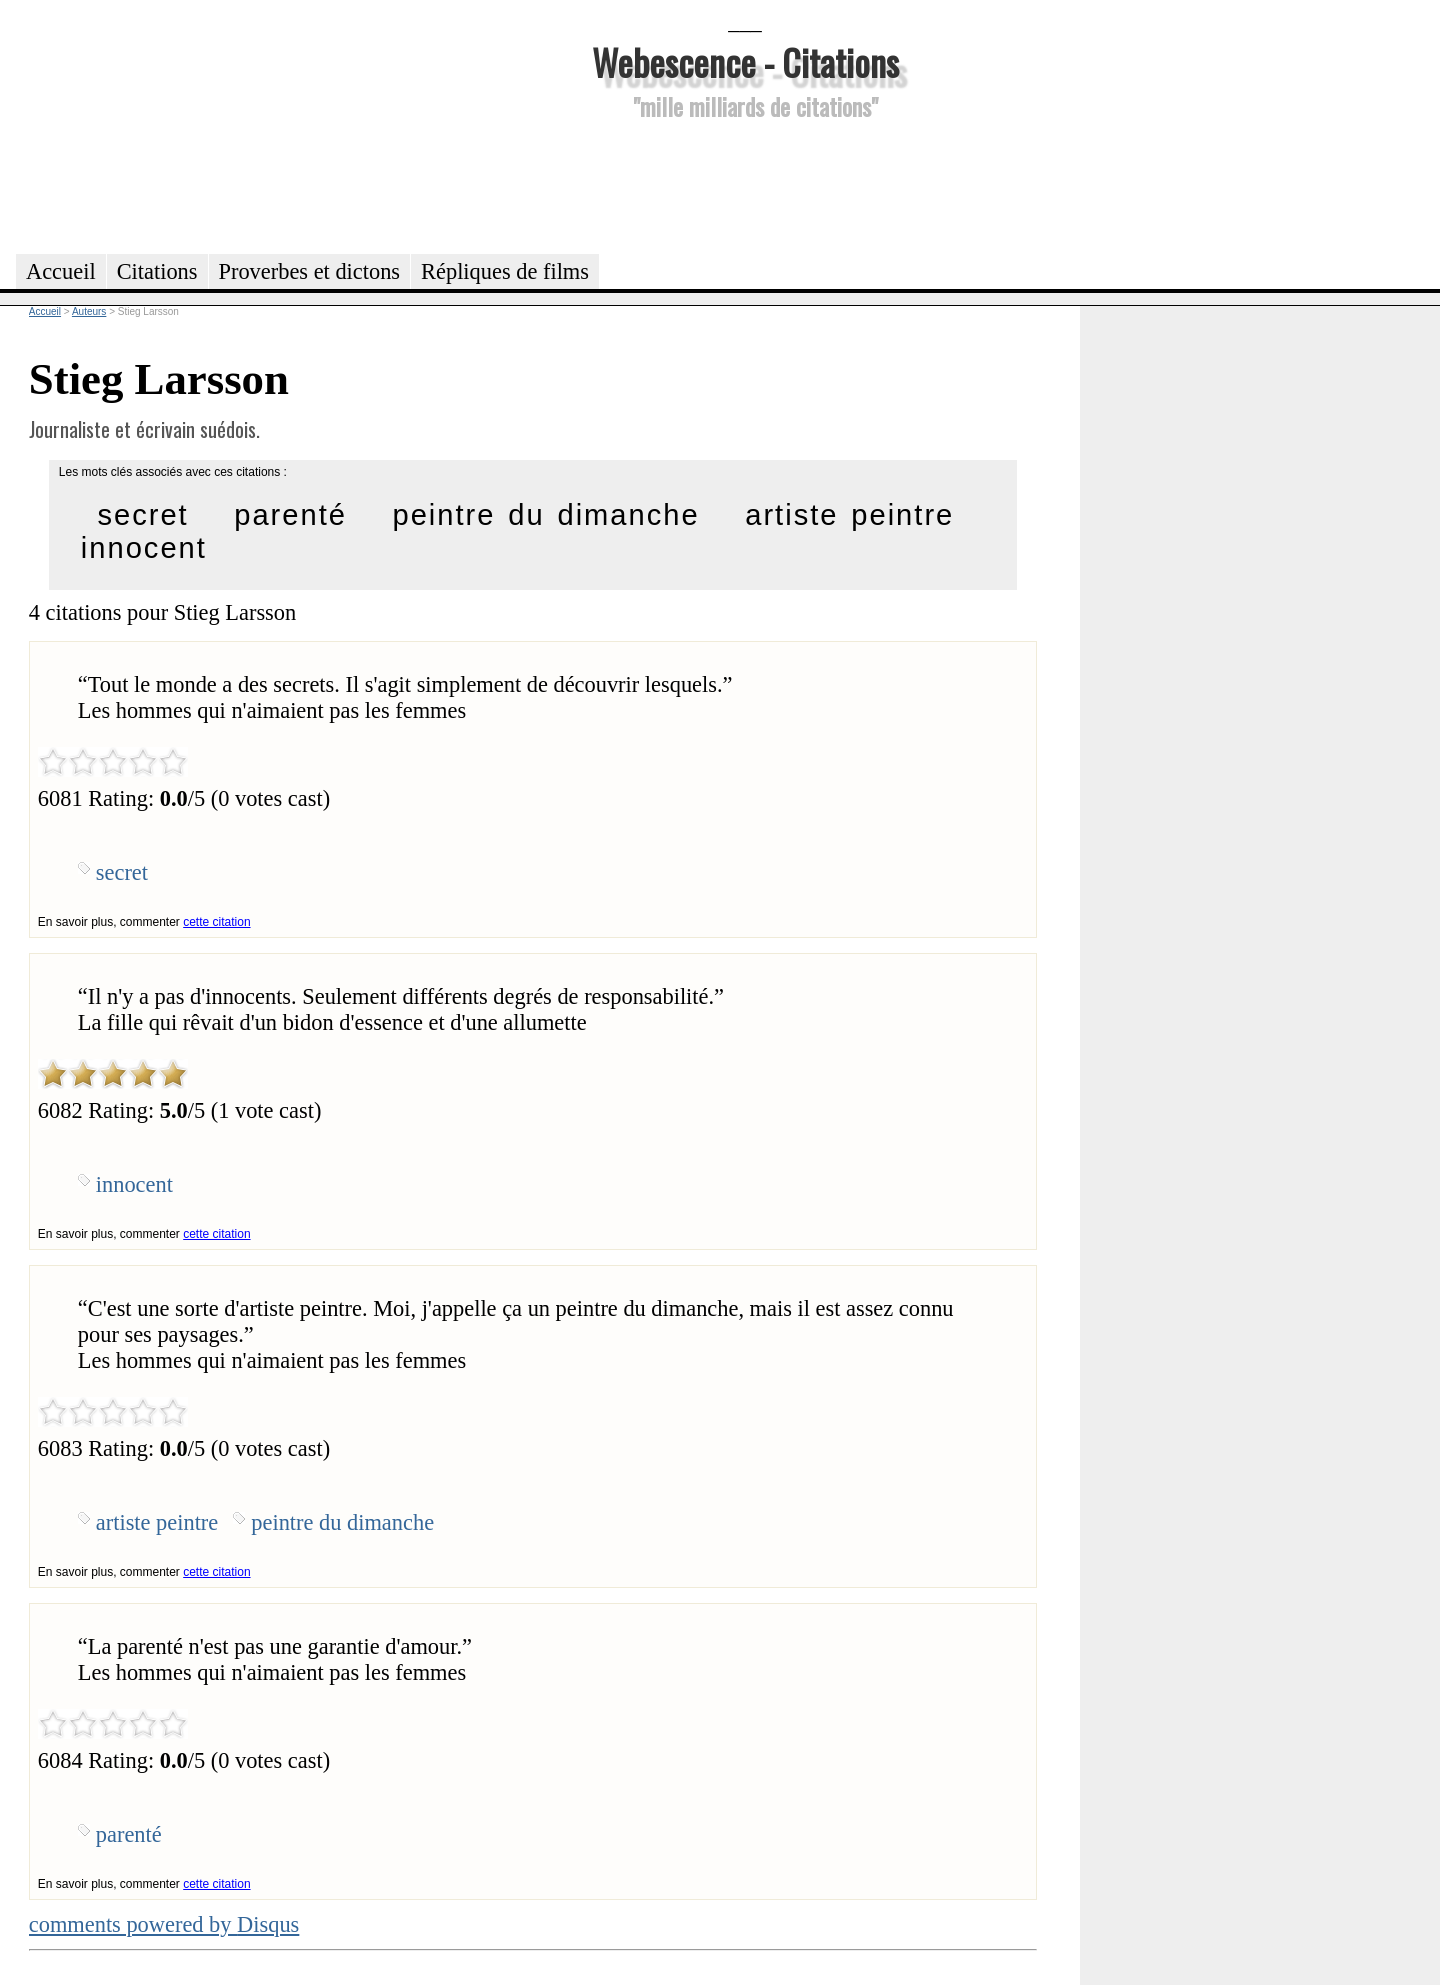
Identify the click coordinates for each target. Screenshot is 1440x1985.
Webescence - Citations (745, 61)
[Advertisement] (745, 184)
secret (142, 515)
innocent (144, 548)
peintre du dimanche (545, 515)
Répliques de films (505, 271)
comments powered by (164, 1924)
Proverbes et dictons (310, 271)
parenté (290, 515)
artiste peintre (849, 515)
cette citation (216, 922)
